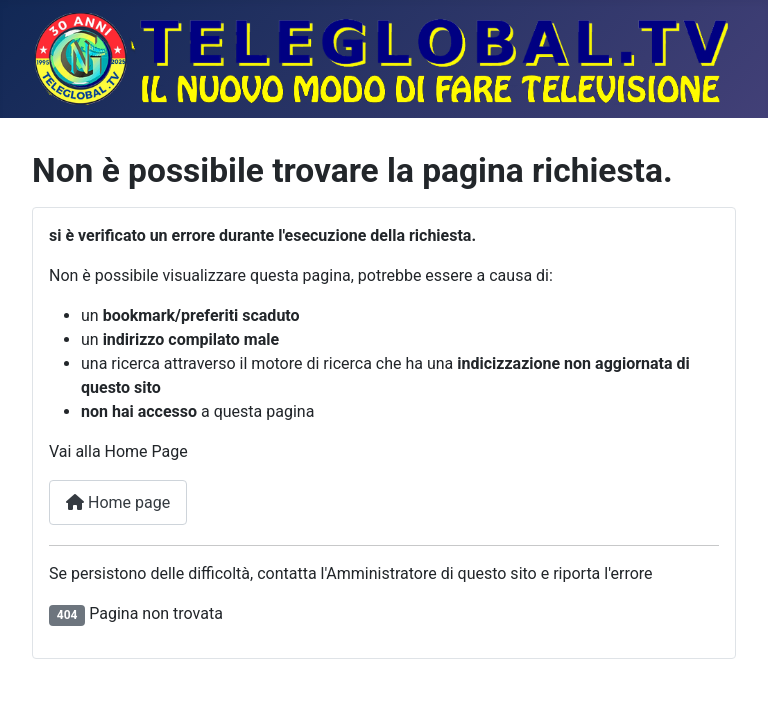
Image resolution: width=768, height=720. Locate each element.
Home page (118, 502)
